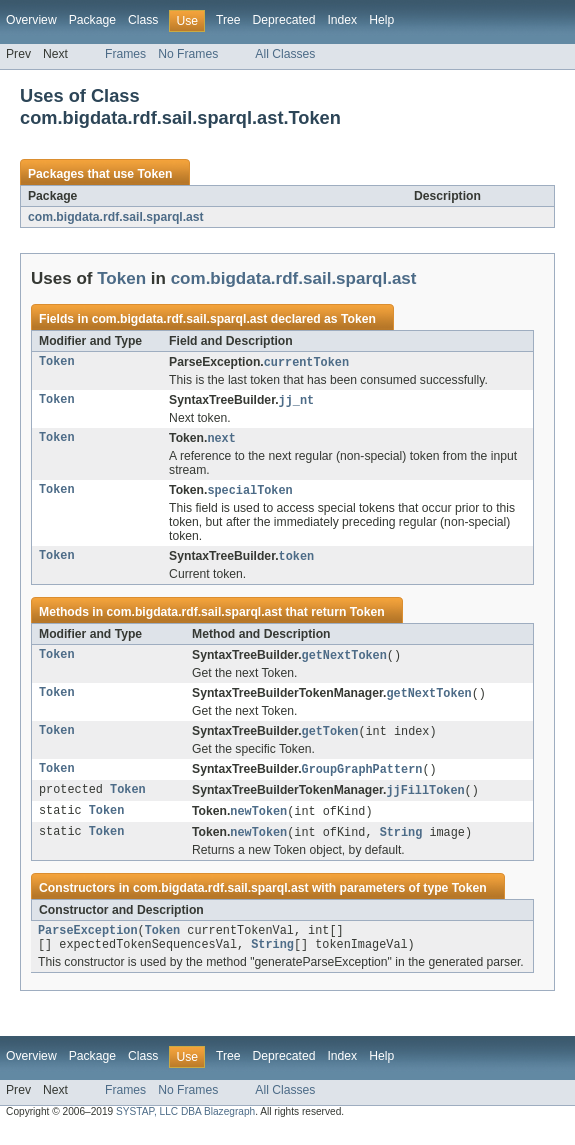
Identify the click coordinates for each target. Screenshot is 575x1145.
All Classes (285, 54)
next (221, 441)
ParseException (88, 944)
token (297, 561)
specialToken (249, 494)
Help (381, 20)
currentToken (306, 363)
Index (342, 20)
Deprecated (284, 20)
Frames (125, 54)
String (401, 844)
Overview (31, 20)
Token (154, 174)
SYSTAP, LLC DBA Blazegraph (185, 1127)
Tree (228, 20)
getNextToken (344, 661)
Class (143, 20)
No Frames (188, 54)
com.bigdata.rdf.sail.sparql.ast (116, 217)
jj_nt (297, 402)
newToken (258, 822)
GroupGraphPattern (362, 778)
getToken (330, 739)
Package (92, 20)
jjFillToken (425, 800)
